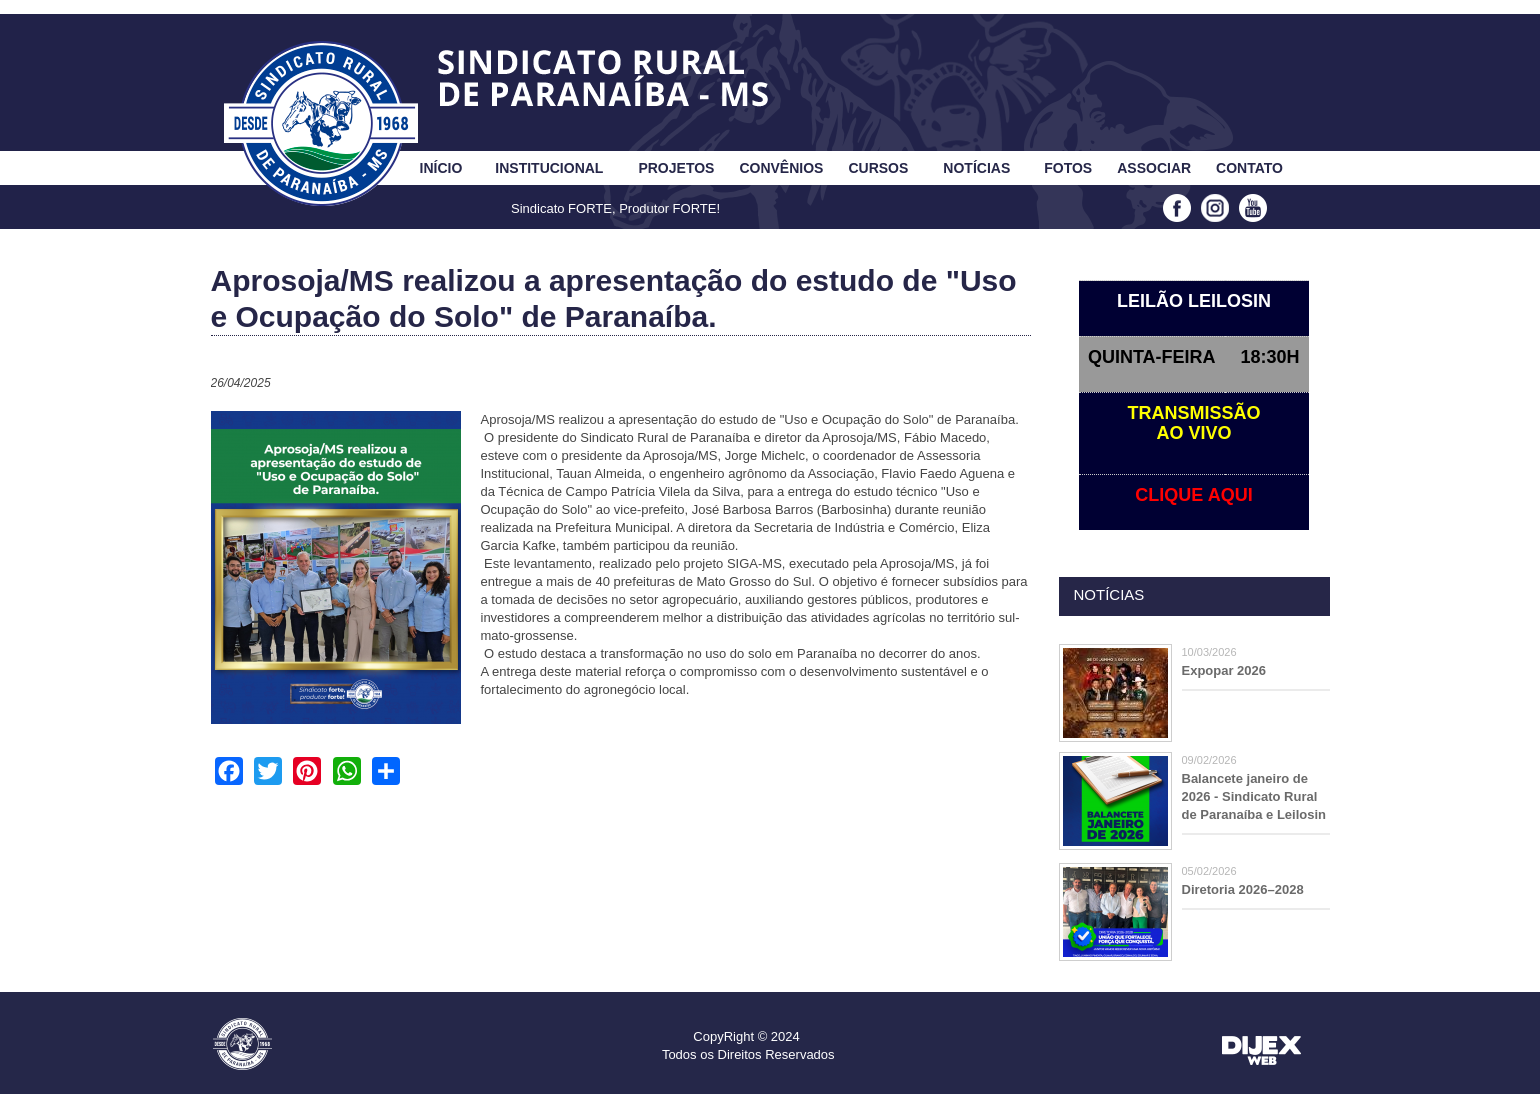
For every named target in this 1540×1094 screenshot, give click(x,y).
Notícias (976, 168)
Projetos (676, 168)
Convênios (781, 168)
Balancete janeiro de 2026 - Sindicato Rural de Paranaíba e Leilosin (1254, 796)
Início (441, 168)
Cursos (878, 168)
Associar (1154, 168)
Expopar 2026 (1224, 670)
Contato (1249, 168)
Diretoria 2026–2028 (1243, 889)
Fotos (1068, 168)
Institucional (549, 168)
